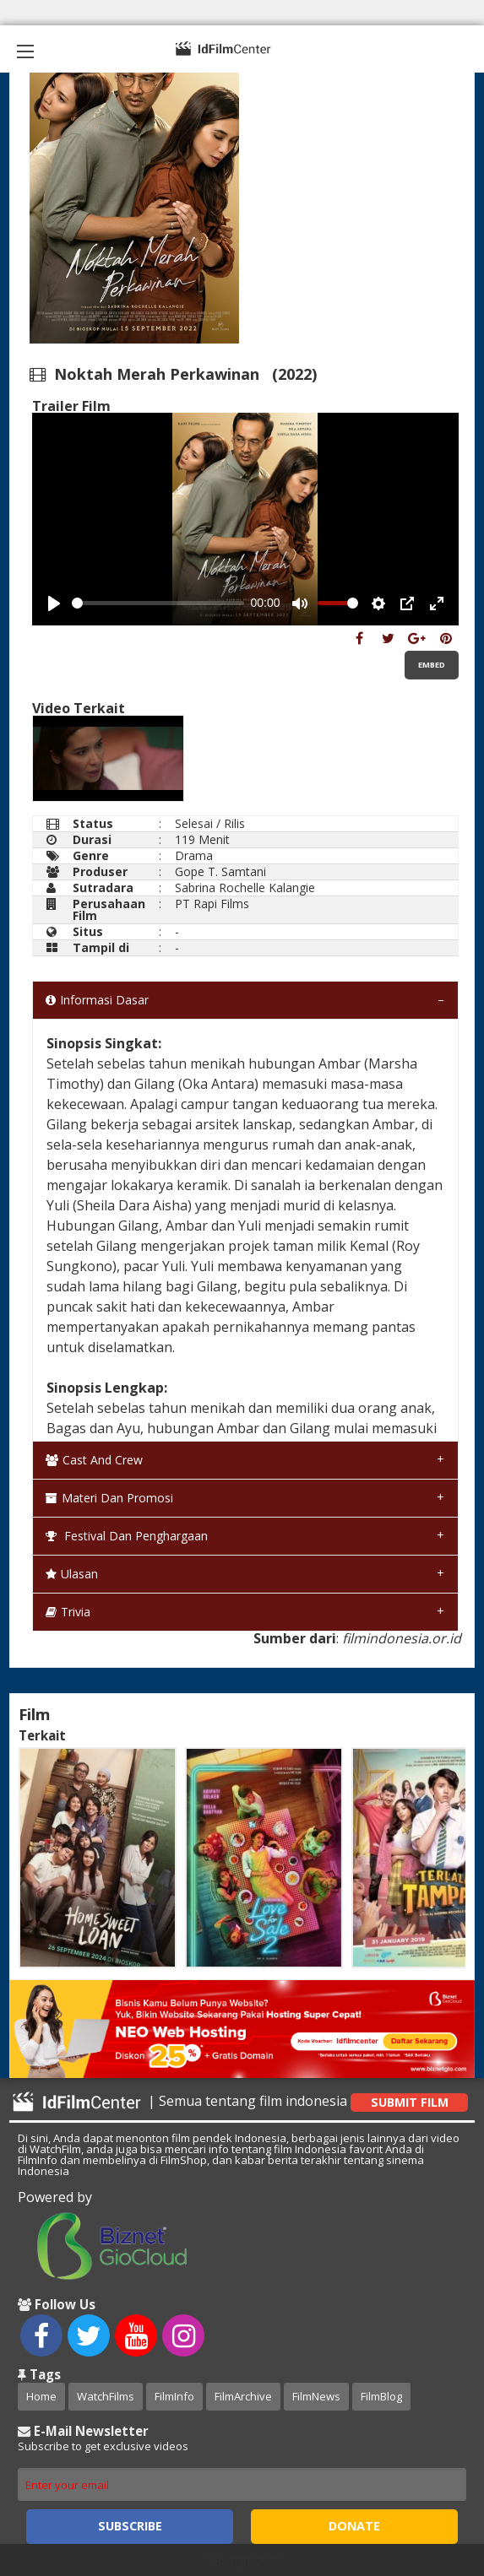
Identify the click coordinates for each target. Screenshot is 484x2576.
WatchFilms (105, 2396)
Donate (354, 2526)
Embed (431, 664)
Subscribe (130, 2526)
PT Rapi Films (212, 904)
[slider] (158, 603)
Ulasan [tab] (72, 1574)
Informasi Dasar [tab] (97, 1000)
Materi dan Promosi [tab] (109, 1498)
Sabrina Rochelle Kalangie (245, 887)
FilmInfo (174, 2396)
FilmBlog (381, 2396)
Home (41, 2396)
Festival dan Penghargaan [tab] (127, 1536)
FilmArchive (243, 2396)
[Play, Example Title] (54, 603)
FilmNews (316, 2396)
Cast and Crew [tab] (94, 1460)
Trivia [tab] (68, 1612)
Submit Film (410, 2102)
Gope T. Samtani (220, 871)
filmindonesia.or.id (401, 1638)
